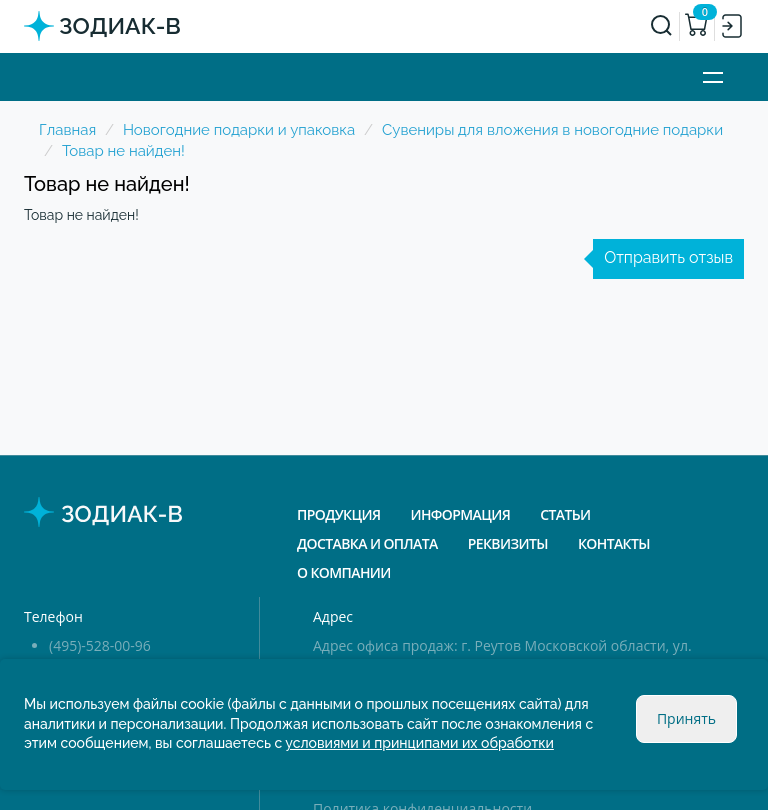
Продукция (338, 514)
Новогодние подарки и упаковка (239, 130)
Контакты (614, 543)
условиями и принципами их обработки (419, 743)
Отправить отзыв (668, 257)
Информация (460, 514)
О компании (344, 572)
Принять (686, 718)
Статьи (565, 514)
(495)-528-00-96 (100, 645)
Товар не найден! (123, 151)
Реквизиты (508, 543)
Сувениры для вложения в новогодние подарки (552, 130)
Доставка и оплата (367, 543)
